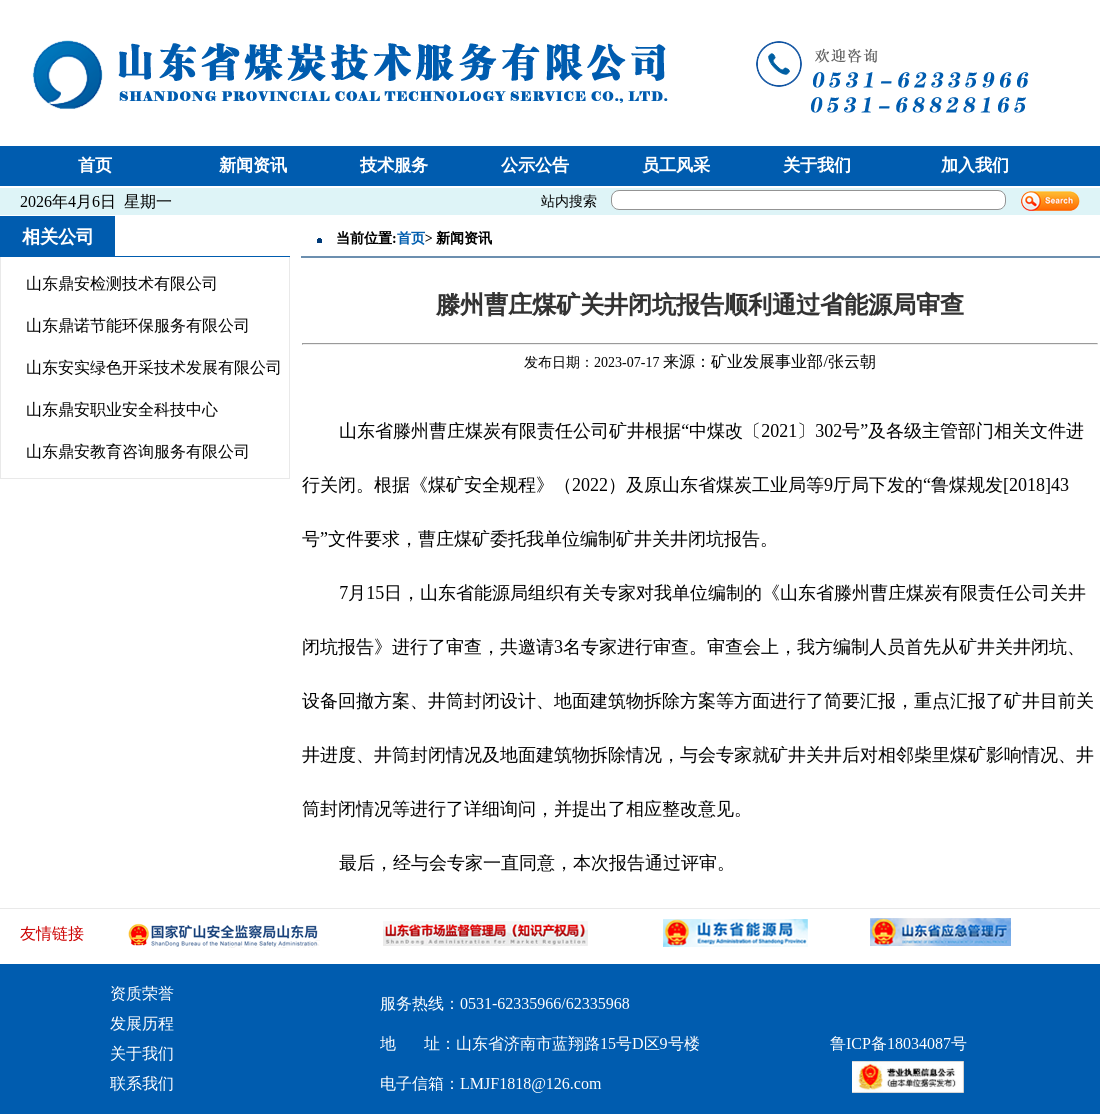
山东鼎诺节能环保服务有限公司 (138, 325)
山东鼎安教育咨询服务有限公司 (138, 451)
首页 (95, 165)
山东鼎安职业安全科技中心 (122, 409)
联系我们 (142, 1083)
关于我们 (817, 165)
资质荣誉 (142, 993)
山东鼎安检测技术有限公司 (122, 283)
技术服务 (394, 165)
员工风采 (676, 165)
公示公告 (535, 165)
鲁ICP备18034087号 (898, 1043)
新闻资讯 (253, 165)
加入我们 (975, 165)
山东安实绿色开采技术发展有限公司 (154, 367)
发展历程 (142, 1023)
